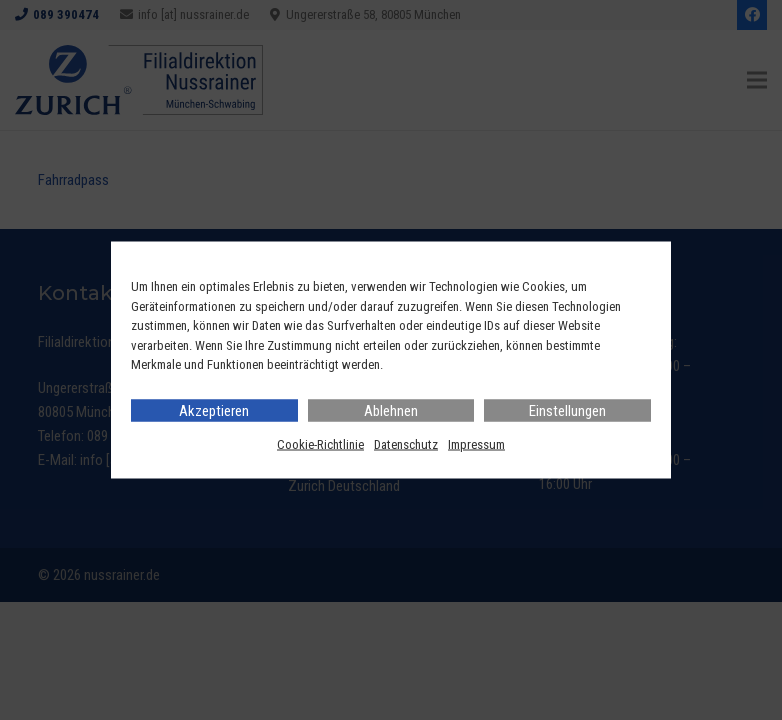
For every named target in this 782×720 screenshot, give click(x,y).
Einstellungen (567, 410)
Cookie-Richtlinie (320, 443)
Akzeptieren (214, 410)
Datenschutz (406, 443)
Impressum (476, 443)
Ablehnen (391, 410)
